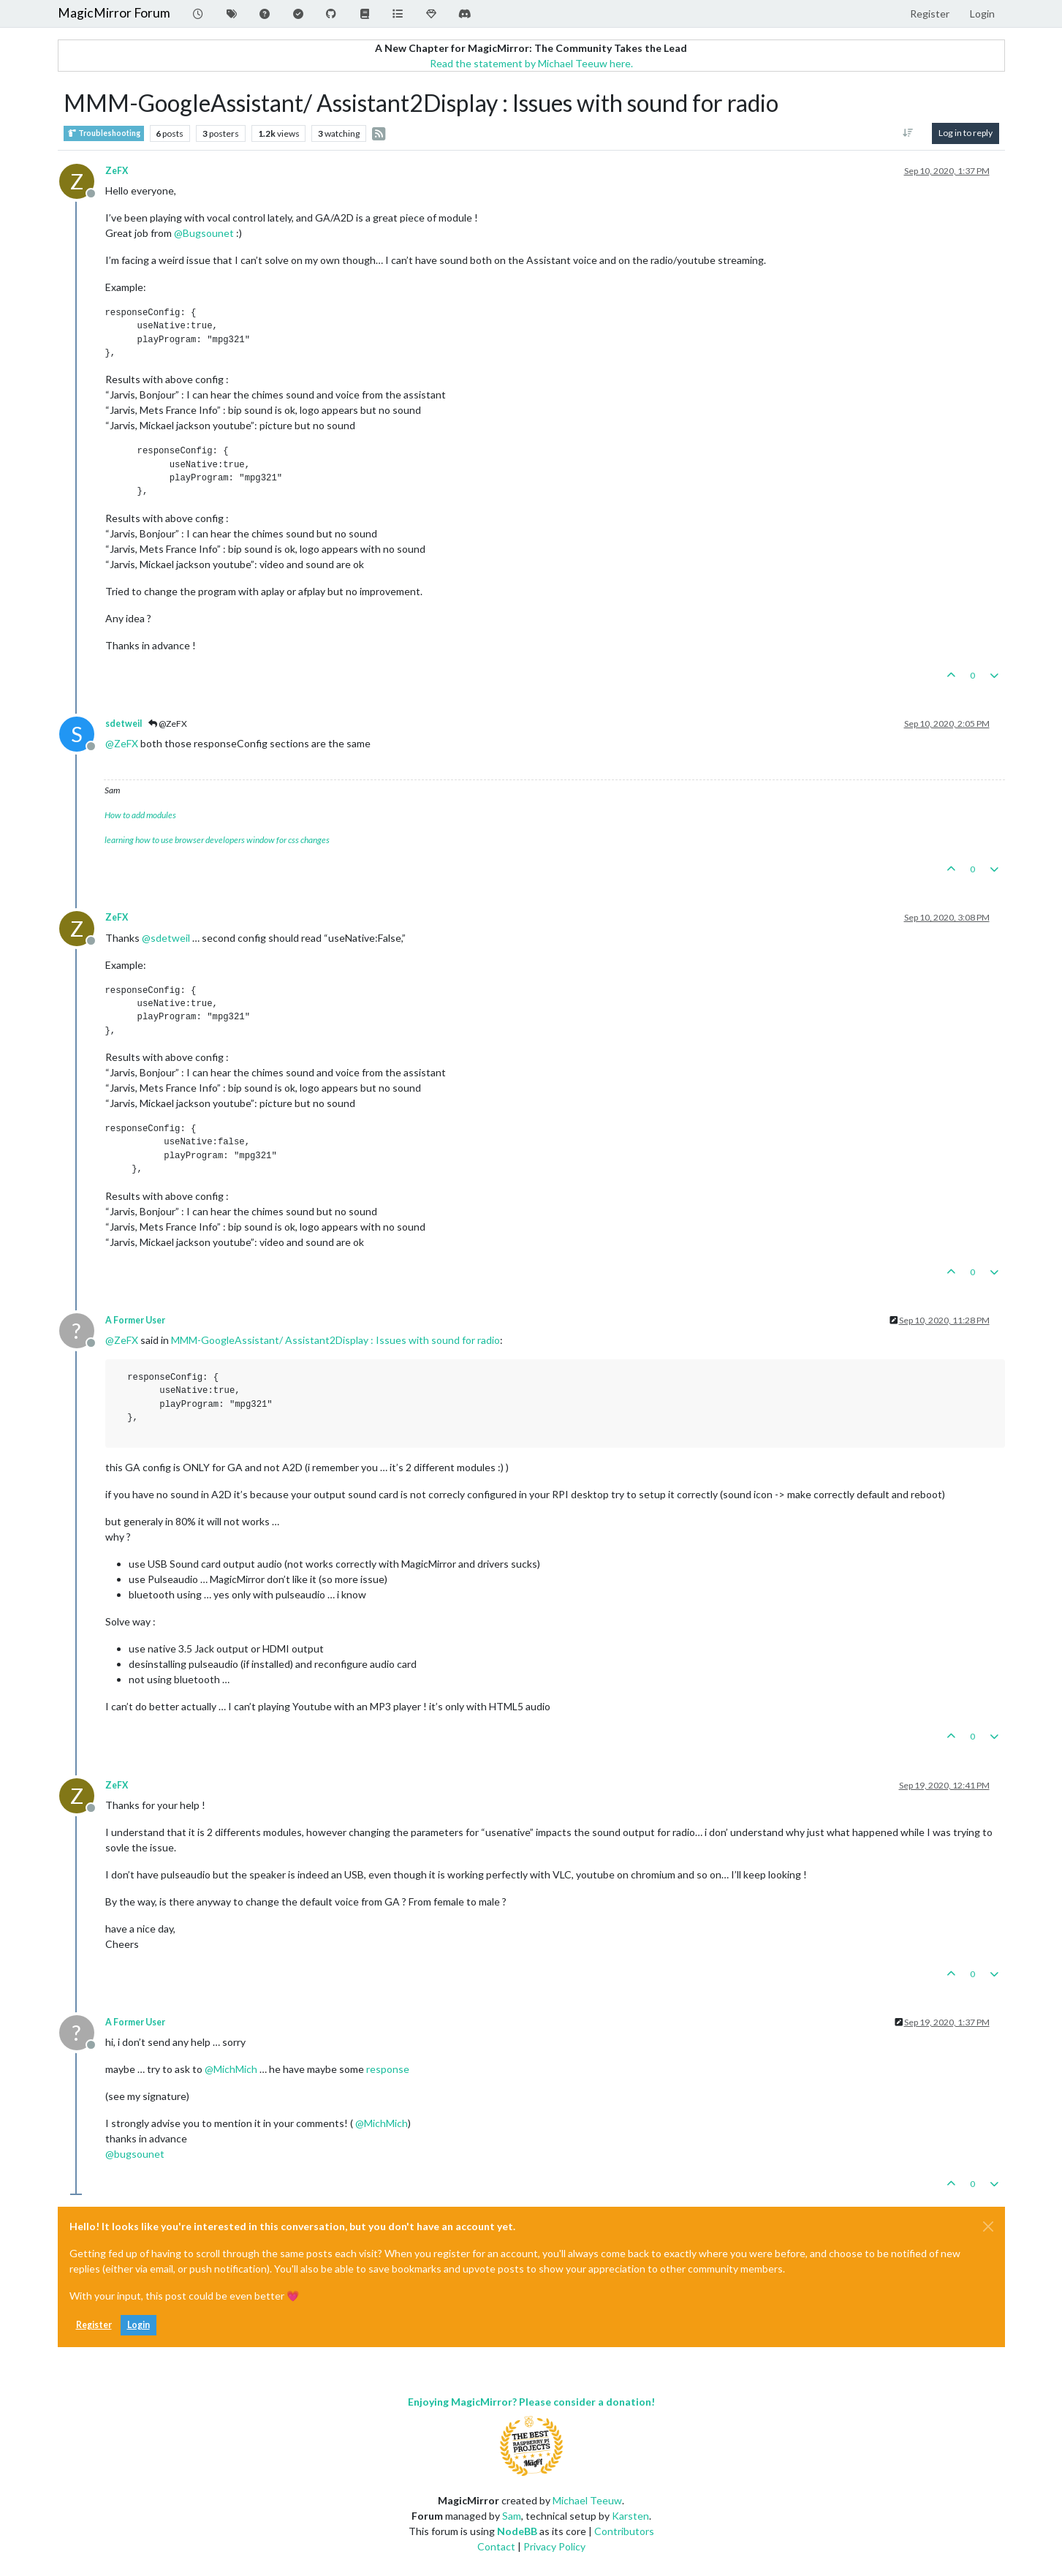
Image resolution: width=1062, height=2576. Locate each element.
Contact (496, 2546)
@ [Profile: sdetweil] (166, 938)
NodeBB (517, 2531)
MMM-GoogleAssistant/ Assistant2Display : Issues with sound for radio (335, 1340)
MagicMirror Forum (114, 12)
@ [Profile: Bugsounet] (204, 233)
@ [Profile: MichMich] (231, 2069)
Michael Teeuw (587, 2500)
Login (138, 2324)
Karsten (630, 2515)
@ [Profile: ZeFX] (121, 743)
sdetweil (123, 723)
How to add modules (140, 814)
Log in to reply (965, 132)
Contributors (624, 2531)
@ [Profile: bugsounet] (134, 2154)
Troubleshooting (103, 133)
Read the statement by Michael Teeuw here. (531, 63)
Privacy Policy (554, 2546)
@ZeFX (167, 723)
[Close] (988, 2226)
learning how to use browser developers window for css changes (217, 839)
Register (94, 2324)
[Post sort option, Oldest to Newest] (907, 133)
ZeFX (116, 170)
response (387, 2069)
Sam (511, 2515)
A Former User (135, 1320)
